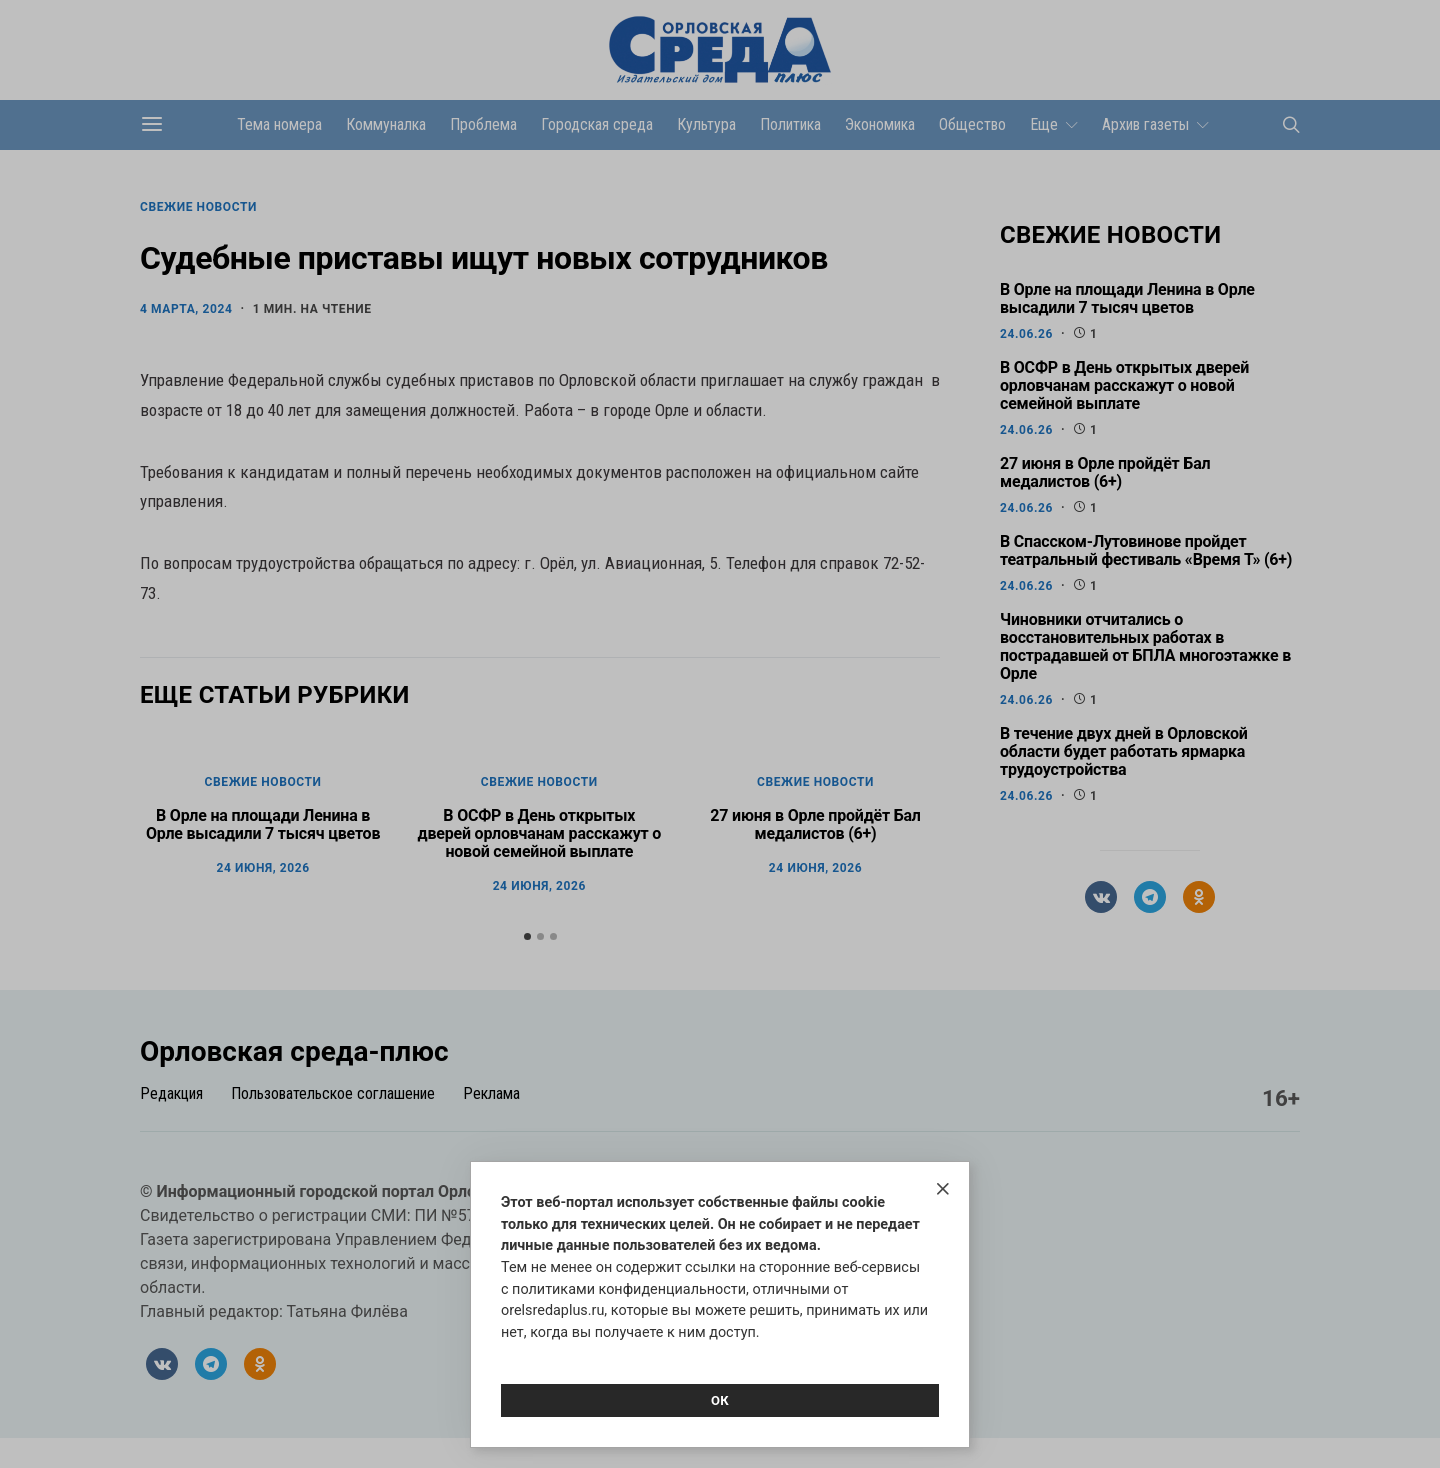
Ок (720, 1400)
